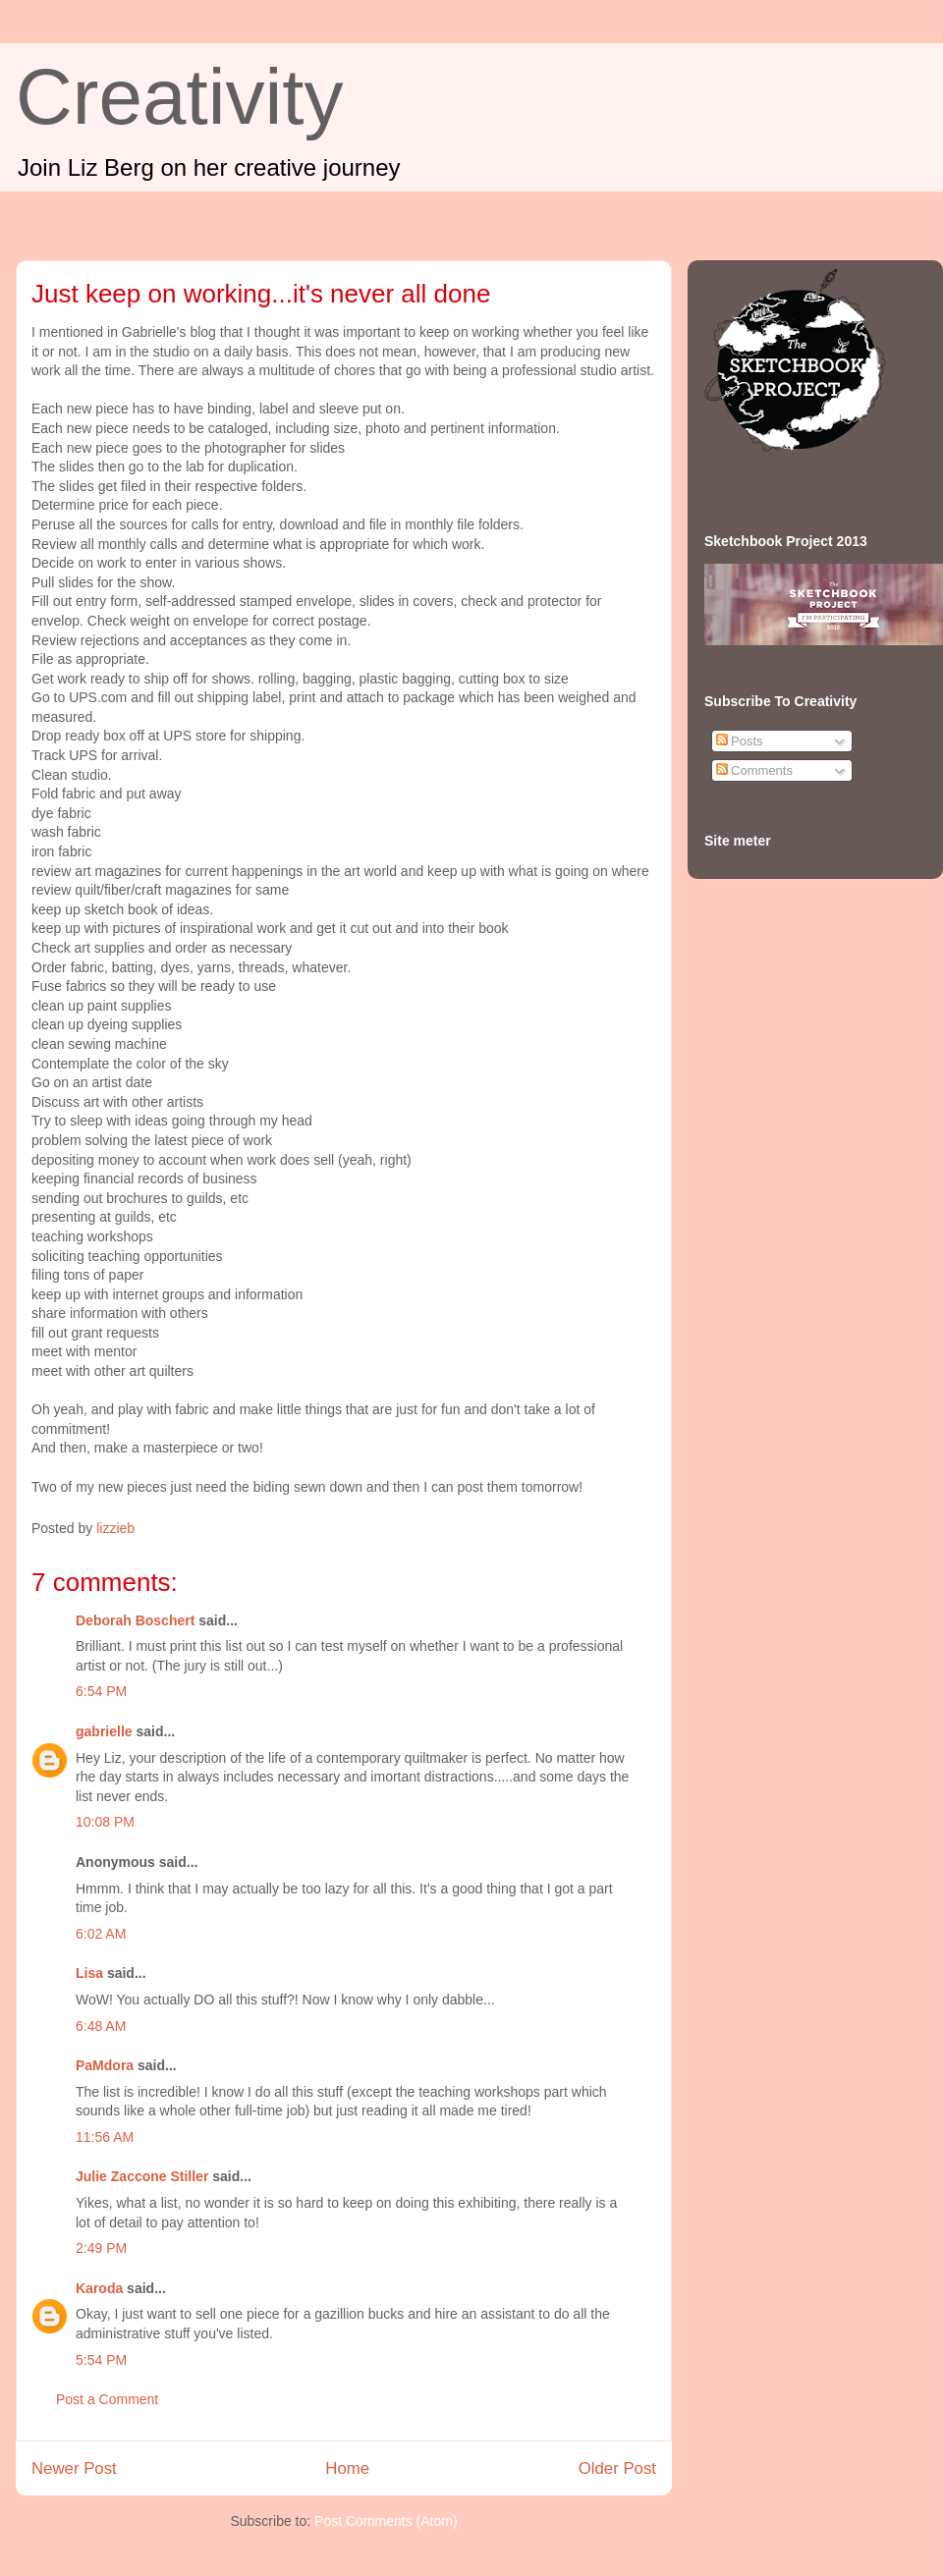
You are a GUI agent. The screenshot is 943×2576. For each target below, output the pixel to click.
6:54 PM (101, 1691)
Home (347, 2468)
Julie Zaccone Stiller (142, 2176)
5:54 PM (101, 2360)
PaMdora (105, 2065)
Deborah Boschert (135, 1620)
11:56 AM (105, 2137)
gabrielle (104, 1731)
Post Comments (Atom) (385, 2521)
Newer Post (74, 2468)
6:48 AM (101, 2026)
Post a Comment (107, 2399)
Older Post (617, 2468)
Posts (739, 741)
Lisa (89, 1973)
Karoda (99, 2288)
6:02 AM (101, 1934)
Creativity (179, 96)
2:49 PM (101, 2248)
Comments (754, 770)
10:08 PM (105, 1822)
